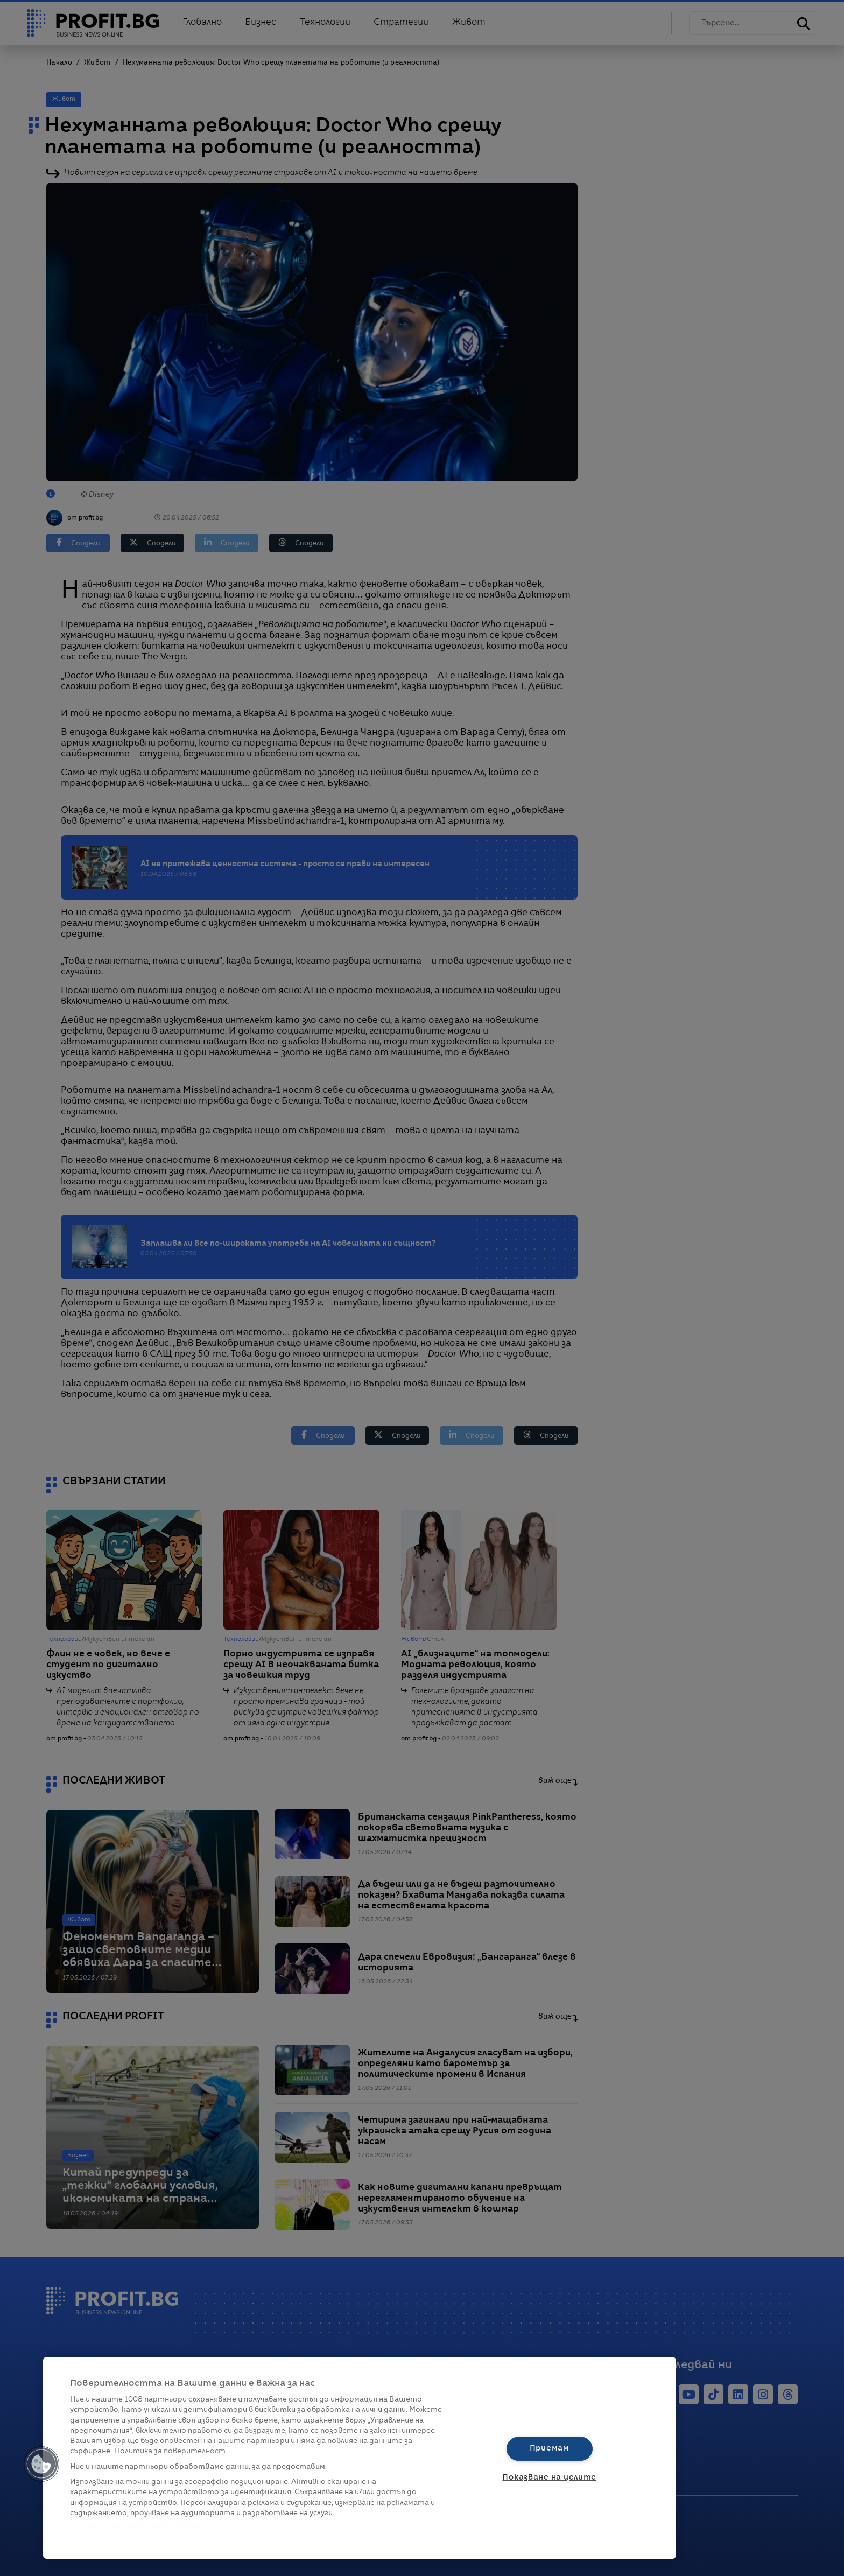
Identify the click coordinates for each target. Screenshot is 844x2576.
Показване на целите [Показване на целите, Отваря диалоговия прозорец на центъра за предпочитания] (549, 2477)
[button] (41, 2464)
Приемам (549, 2448)
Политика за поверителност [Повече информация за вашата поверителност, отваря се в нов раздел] (170, 2451)
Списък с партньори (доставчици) (135, 2525)
